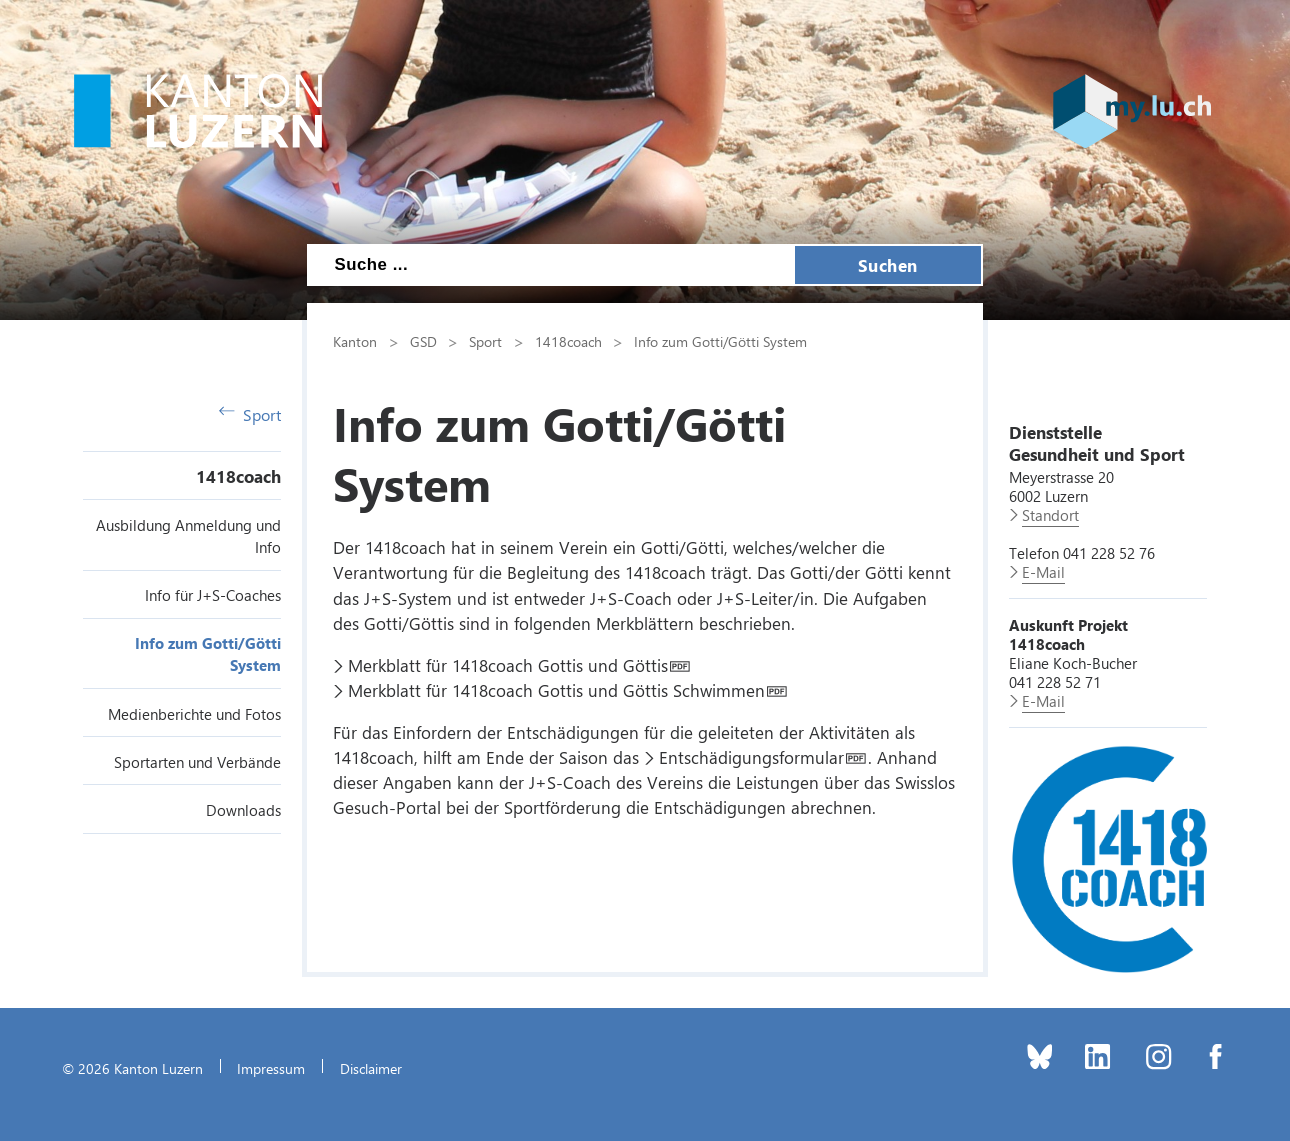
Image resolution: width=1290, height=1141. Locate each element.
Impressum (271, 1068)
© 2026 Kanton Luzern (132, 1068)
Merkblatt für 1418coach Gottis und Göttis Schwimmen (556, 690)
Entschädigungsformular (751, 757)
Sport (250, 414)
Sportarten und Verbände (197, 762)
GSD (423, 341)
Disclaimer (371, 1068)
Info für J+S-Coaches (213, 595)
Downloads (243, 810)
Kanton (355, 341)
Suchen (888, 265)
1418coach (238, 476)
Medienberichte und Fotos (194, 714)
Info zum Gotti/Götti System (720, 341)
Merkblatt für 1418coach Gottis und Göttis (508, 665)
